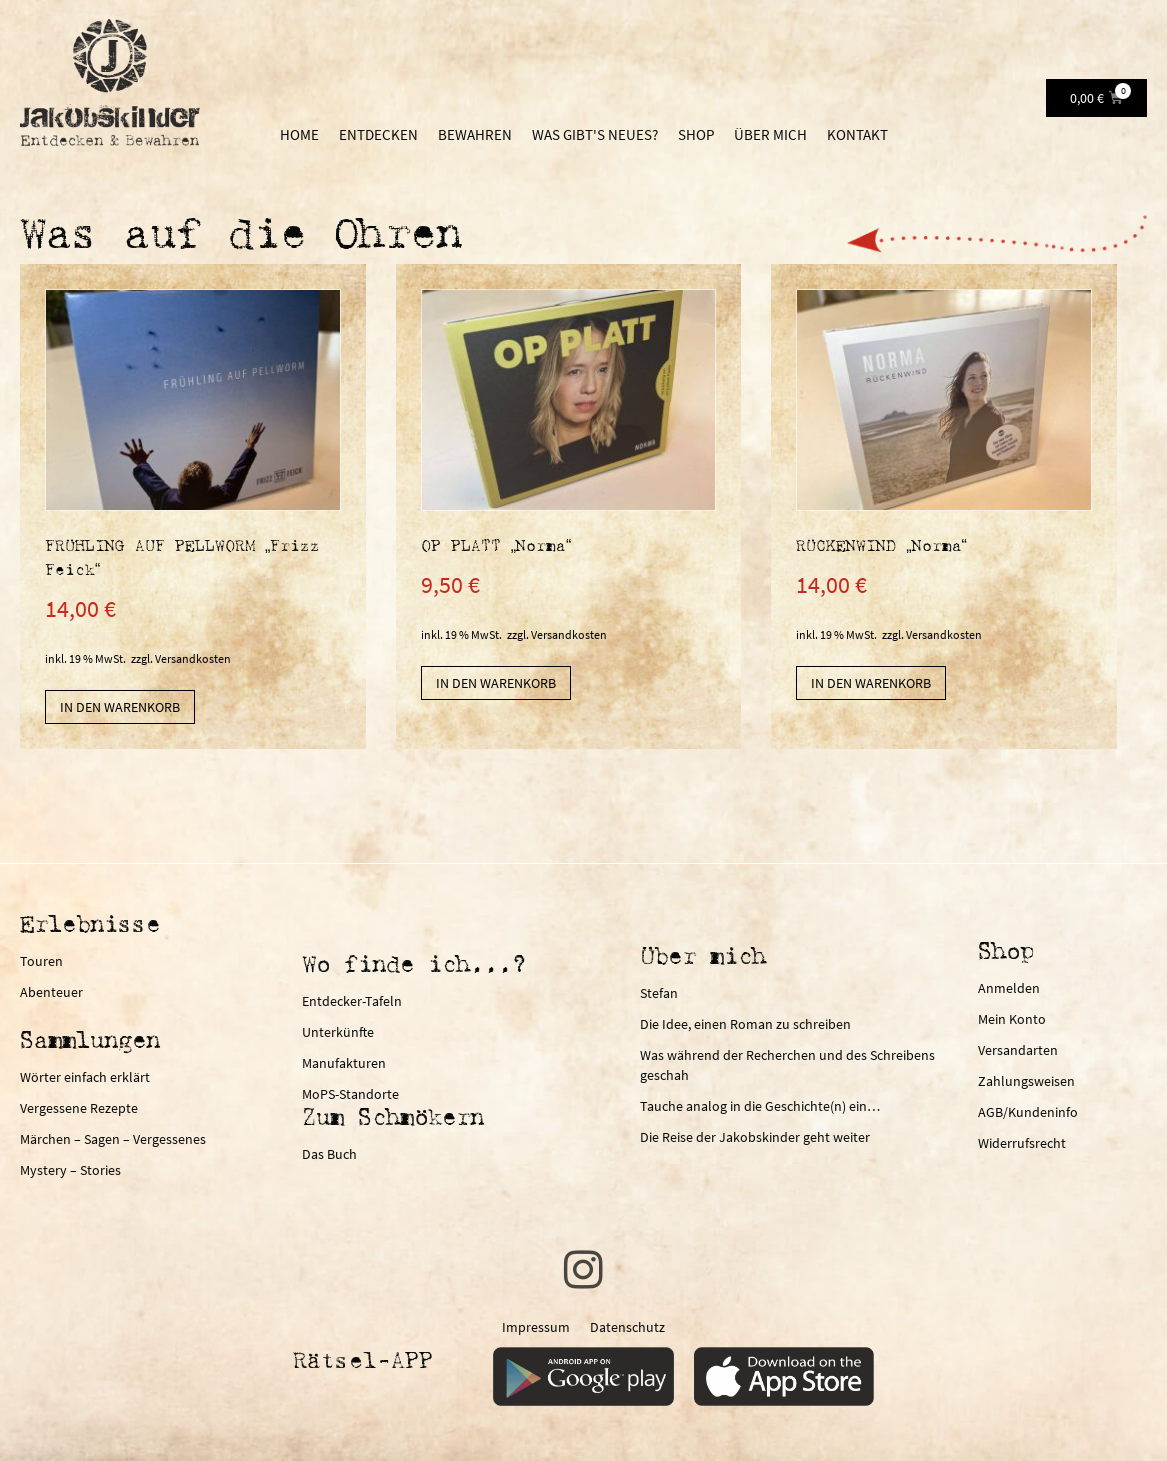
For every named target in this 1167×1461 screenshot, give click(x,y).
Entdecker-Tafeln (352, 1001)
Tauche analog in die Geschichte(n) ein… (760, 1106)
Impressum (536, 1327)
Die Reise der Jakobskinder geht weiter (755, 1137)
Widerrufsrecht (1022, 1143)
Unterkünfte (338, 1032)
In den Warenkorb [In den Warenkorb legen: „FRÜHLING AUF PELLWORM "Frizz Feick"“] (120, 707)
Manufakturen (344, 1063)
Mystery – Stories (70, 1170)
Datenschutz (627, 1327)
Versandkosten (193, 658)
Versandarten (1018, 1050)
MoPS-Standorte (350, 1094)
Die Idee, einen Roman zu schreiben (745, 1024)
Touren (41, 961)
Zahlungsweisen (1026, 1081)
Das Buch (329, 1154)
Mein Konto (1012, 1019)
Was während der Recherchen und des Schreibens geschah (787, 1065)
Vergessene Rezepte (79, 1108)
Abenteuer (51, 992)
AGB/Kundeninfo (1028, 1112)
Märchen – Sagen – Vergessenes (113, 1139)
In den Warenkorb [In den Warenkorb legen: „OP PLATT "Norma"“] (496, 683)
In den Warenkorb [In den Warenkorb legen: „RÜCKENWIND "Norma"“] (871, 683)
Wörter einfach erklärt (85, 1077)
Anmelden (1009, 988)
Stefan (659, 993)
